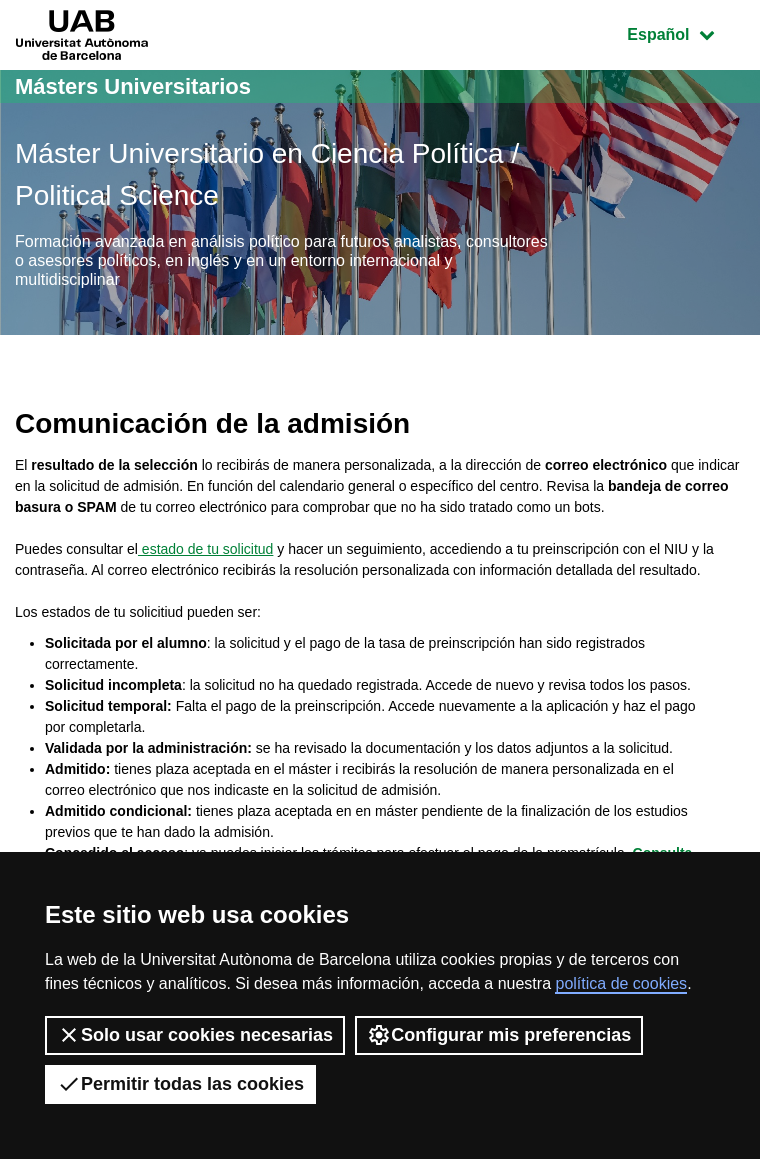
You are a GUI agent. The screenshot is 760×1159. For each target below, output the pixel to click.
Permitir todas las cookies (180, 1084)
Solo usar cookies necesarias (195, 1035)
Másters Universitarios (133, 86)
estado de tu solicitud (205, 549)
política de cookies (621, 983)
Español (685, 32)
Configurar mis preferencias (499, 1035)
